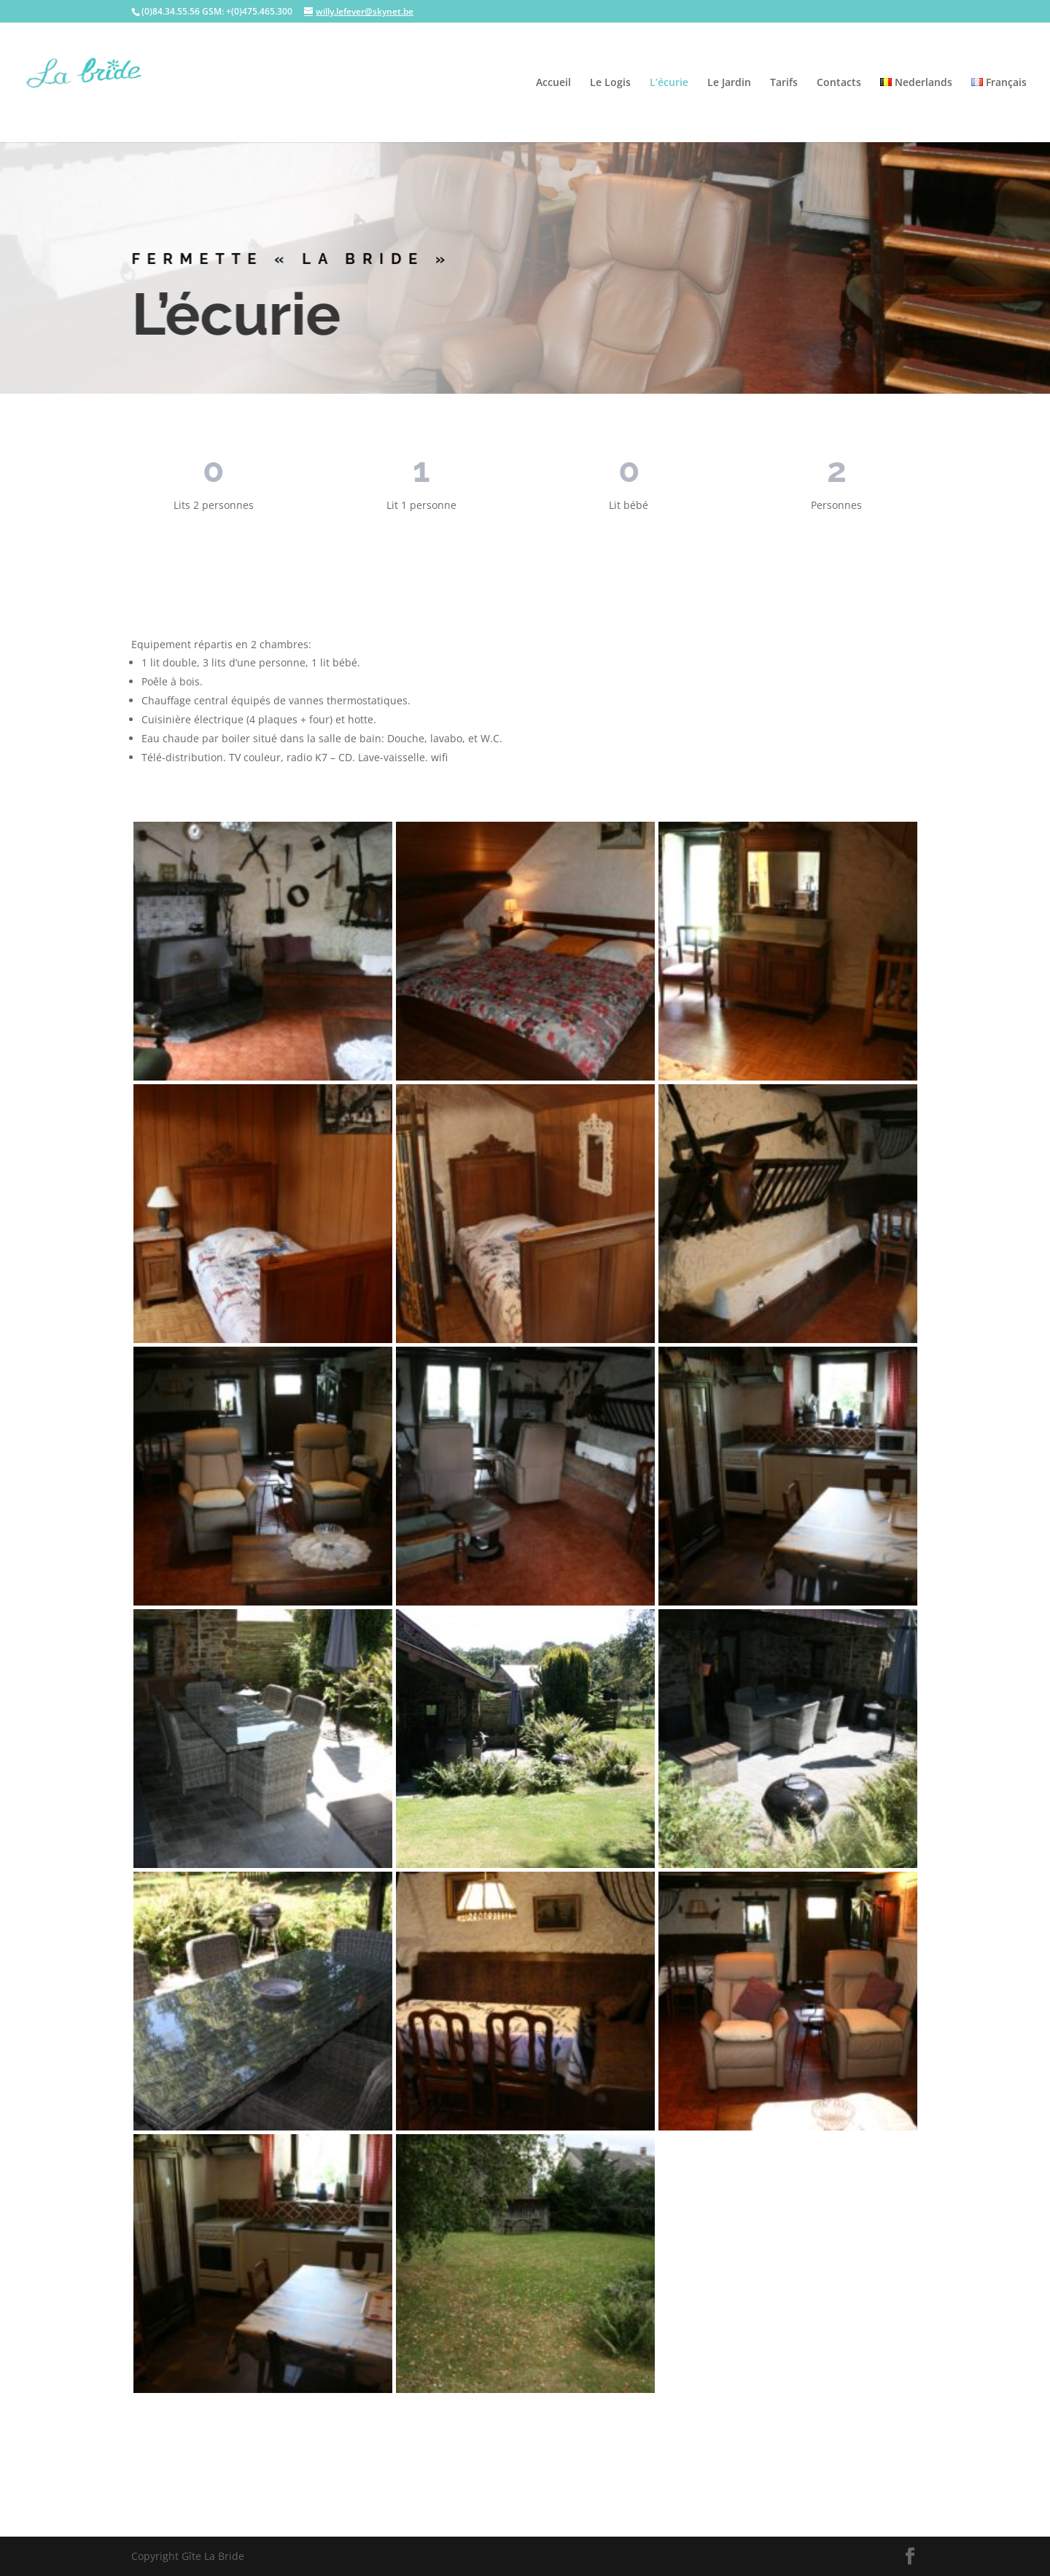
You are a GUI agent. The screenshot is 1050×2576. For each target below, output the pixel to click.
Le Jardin (729, 83)
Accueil (553, 83)
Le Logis (610, 83)
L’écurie (669, 83)
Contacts (839, 83)
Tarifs (784, 83)
